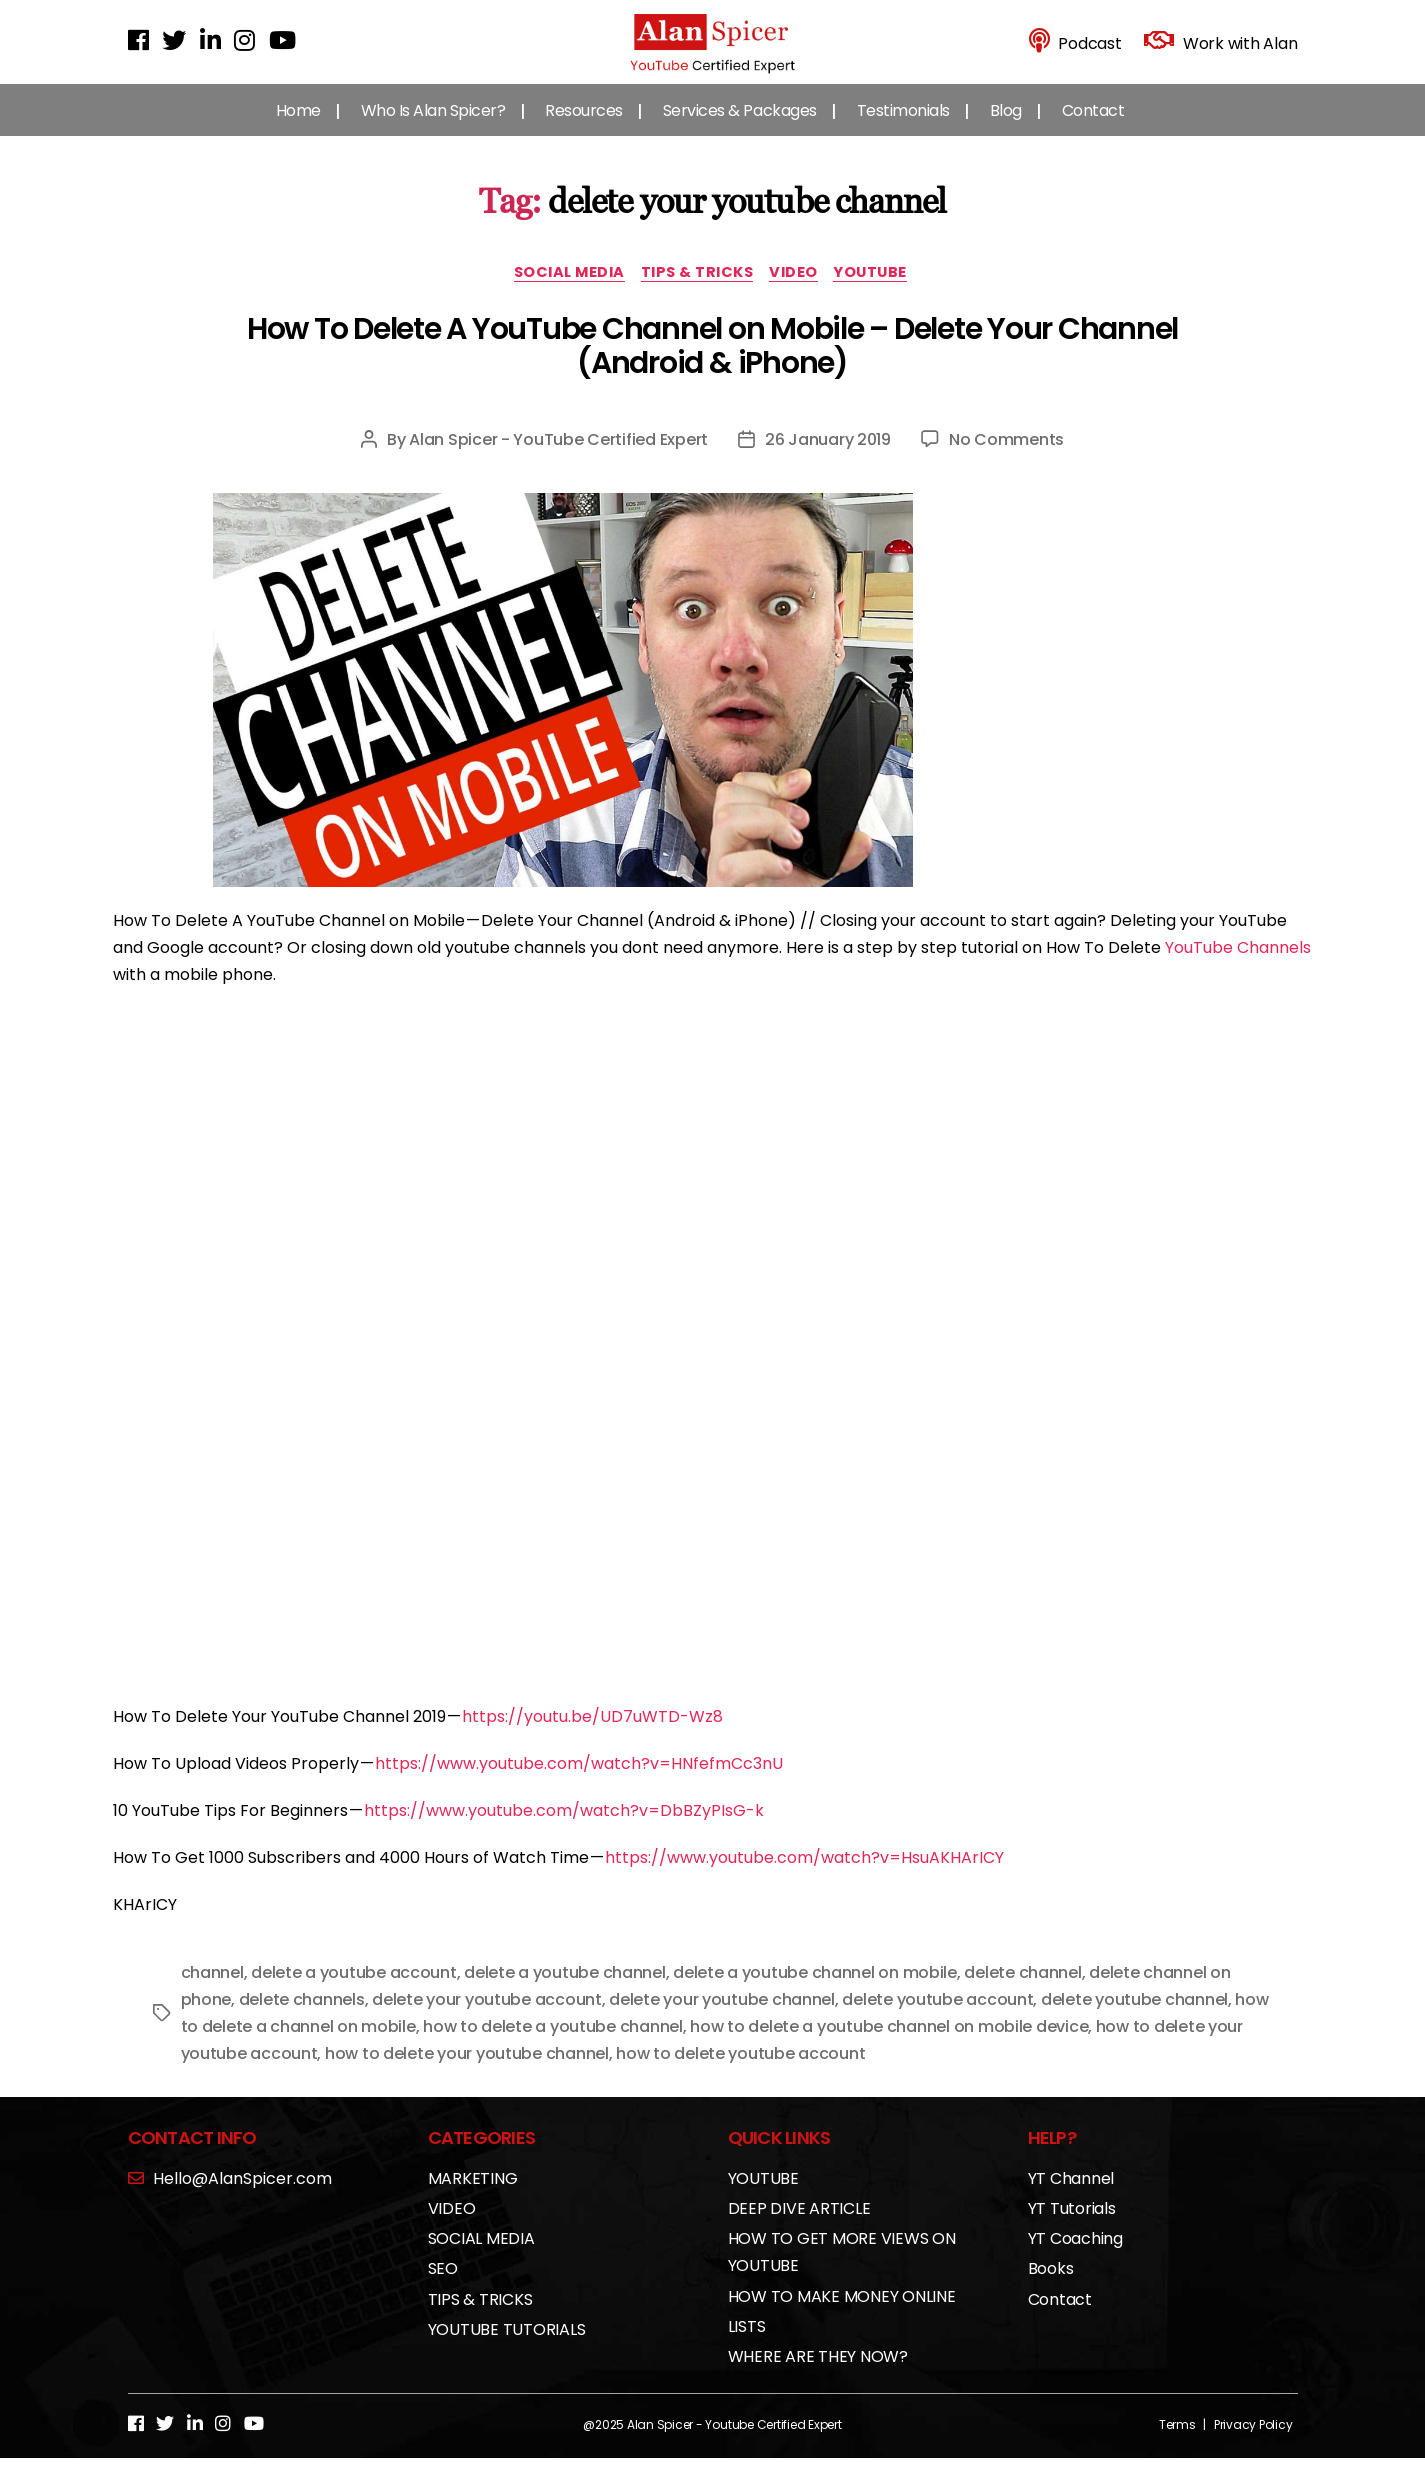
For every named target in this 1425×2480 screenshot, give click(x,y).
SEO (443, 2290)
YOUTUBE (885, 293)
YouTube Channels (1238, 968)
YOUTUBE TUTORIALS (507, 2350)
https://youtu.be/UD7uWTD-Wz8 (592, 1737)
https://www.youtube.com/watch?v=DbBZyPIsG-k (564, 1831)
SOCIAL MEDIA (560, 293)
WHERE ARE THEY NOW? (818, 2377)
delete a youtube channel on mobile (815, 1993)
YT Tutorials (1072, 2229)
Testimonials (903, 129)
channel (212, 1993)
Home (298, 129)
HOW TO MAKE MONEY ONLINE (842, 2317)
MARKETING (473, 2199)
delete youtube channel (1134, 2020)
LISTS (747, 2347)
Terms (1177, 2445)
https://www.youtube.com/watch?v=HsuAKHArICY (804, 1879)
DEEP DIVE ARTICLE (799, 2229)
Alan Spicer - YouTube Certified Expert (558, 460)
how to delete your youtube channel (467, 2074)
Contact (1093, 129)
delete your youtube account (487, 2020)
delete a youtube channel (565, 1993)
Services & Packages (740, 129)
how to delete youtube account (740, 2074)
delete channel (1022, 1993)
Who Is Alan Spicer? (433, 129)
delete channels (302, 2020)
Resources (584, 129)
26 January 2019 (828, 460)
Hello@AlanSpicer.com (230, 2199)
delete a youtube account (354, 1993)
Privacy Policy (1253, 2445)
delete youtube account (937, 2020)
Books (1051, 2290)
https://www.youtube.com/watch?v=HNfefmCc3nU (579, 1784)
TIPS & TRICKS (697, 293)
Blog (1006, 129)
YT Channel (1071, 2199)
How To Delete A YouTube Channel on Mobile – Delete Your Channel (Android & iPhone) (712, 368)
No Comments (1006, 460)
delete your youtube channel (722, 2020)
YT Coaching (1075, 2260)
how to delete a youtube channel (553, 2047)
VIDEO (803, 293)
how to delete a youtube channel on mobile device (889, 2047)
